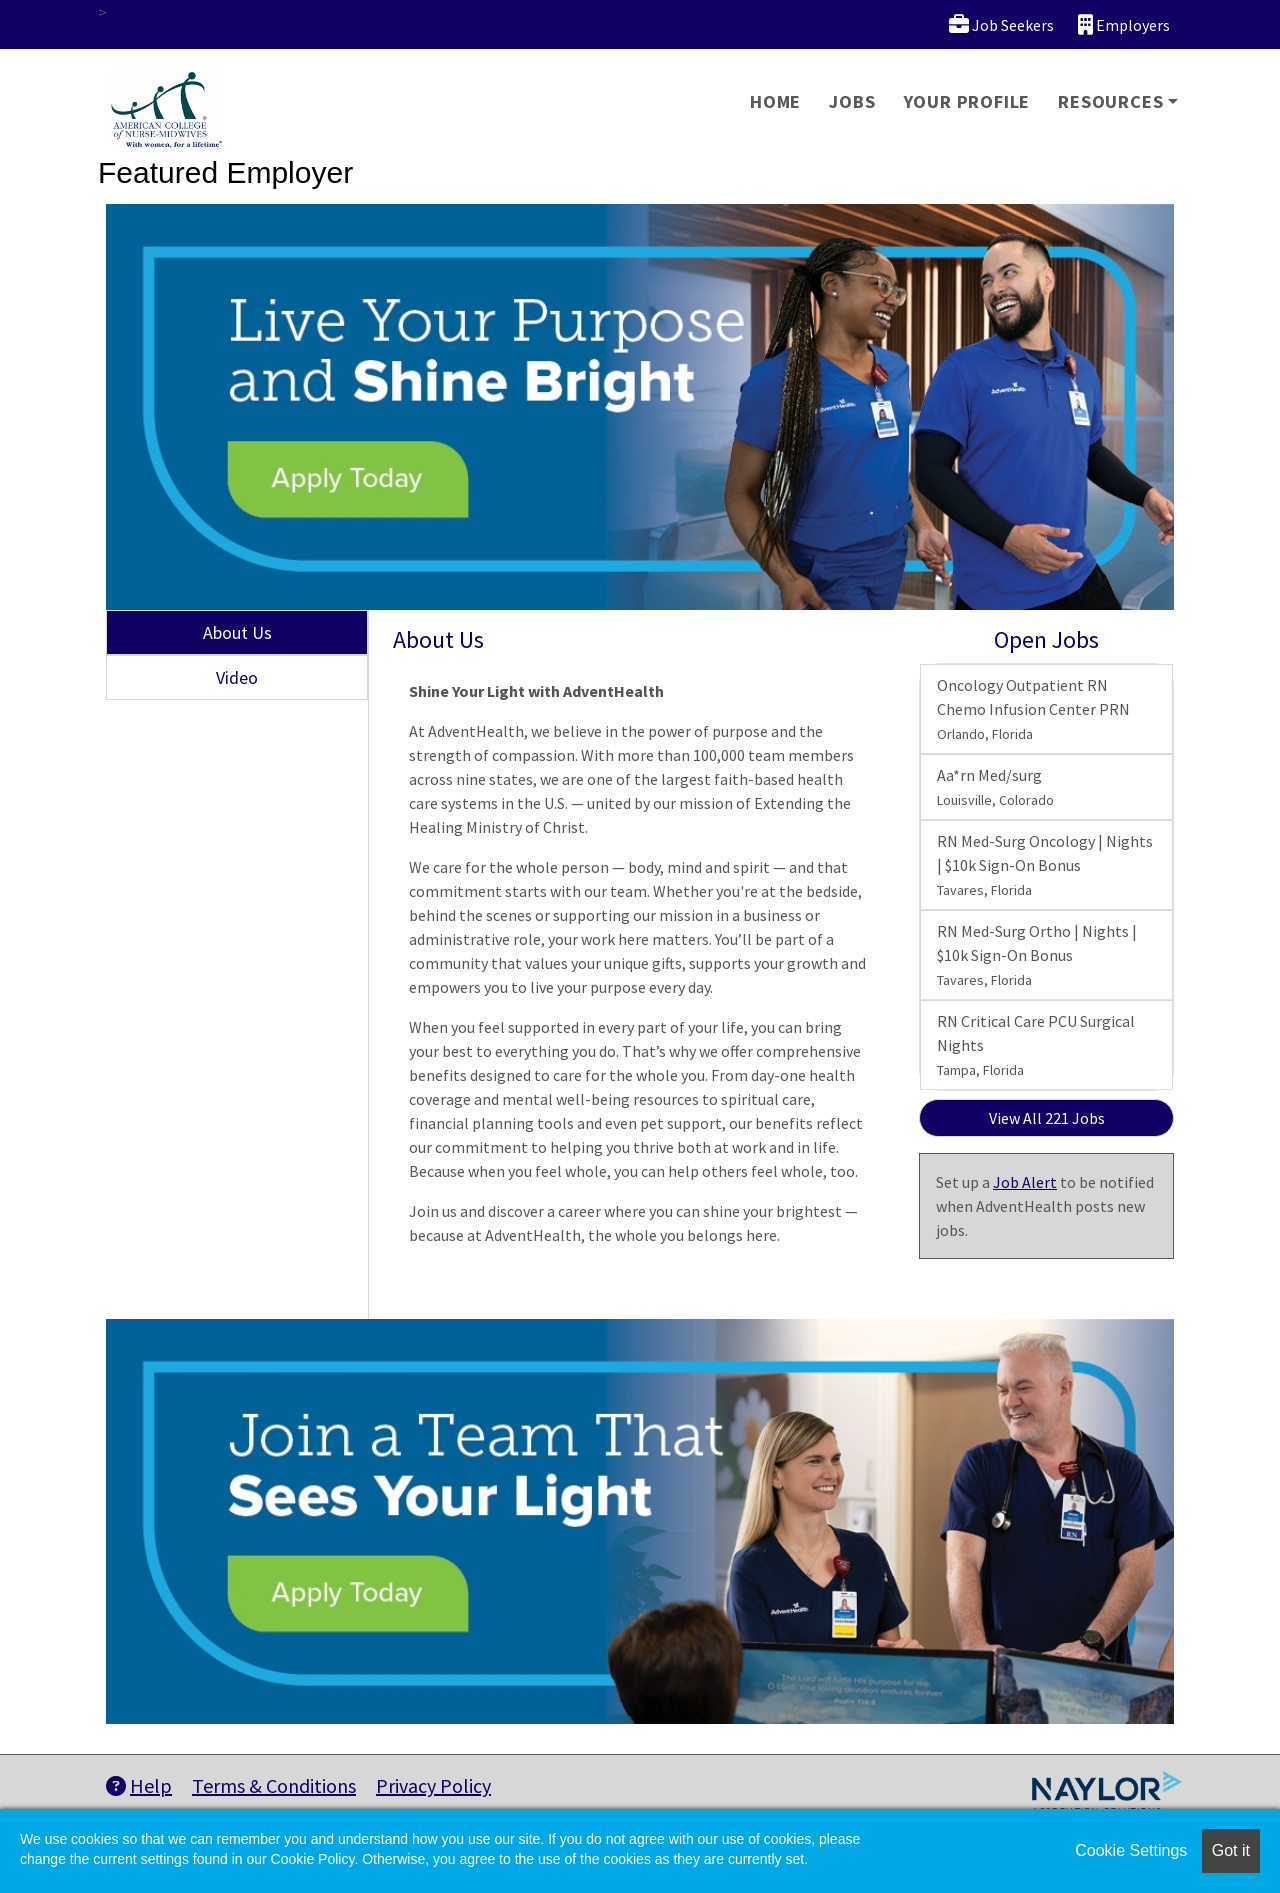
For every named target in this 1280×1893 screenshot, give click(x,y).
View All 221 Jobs (1047, 1118)
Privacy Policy (433, 1785)
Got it (1231, 1850)
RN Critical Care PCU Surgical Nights (1036, 1045)
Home (775, 101)
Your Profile (967, 101)
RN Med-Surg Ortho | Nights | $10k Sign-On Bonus (1037, 955)
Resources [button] (1110, 101)
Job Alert (1025, 1182)
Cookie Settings (1131, 1850)
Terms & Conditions (274, 1785)
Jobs (852, 101)
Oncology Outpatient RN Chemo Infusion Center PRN (1033, 709)
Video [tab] (237, 677)
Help (139, 1785)
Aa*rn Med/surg (995, 787)
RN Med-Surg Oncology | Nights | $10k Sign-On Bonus (1045, 865)
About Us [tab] (237, 632)
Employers (1124, 24)
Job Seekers (1001, 24)
